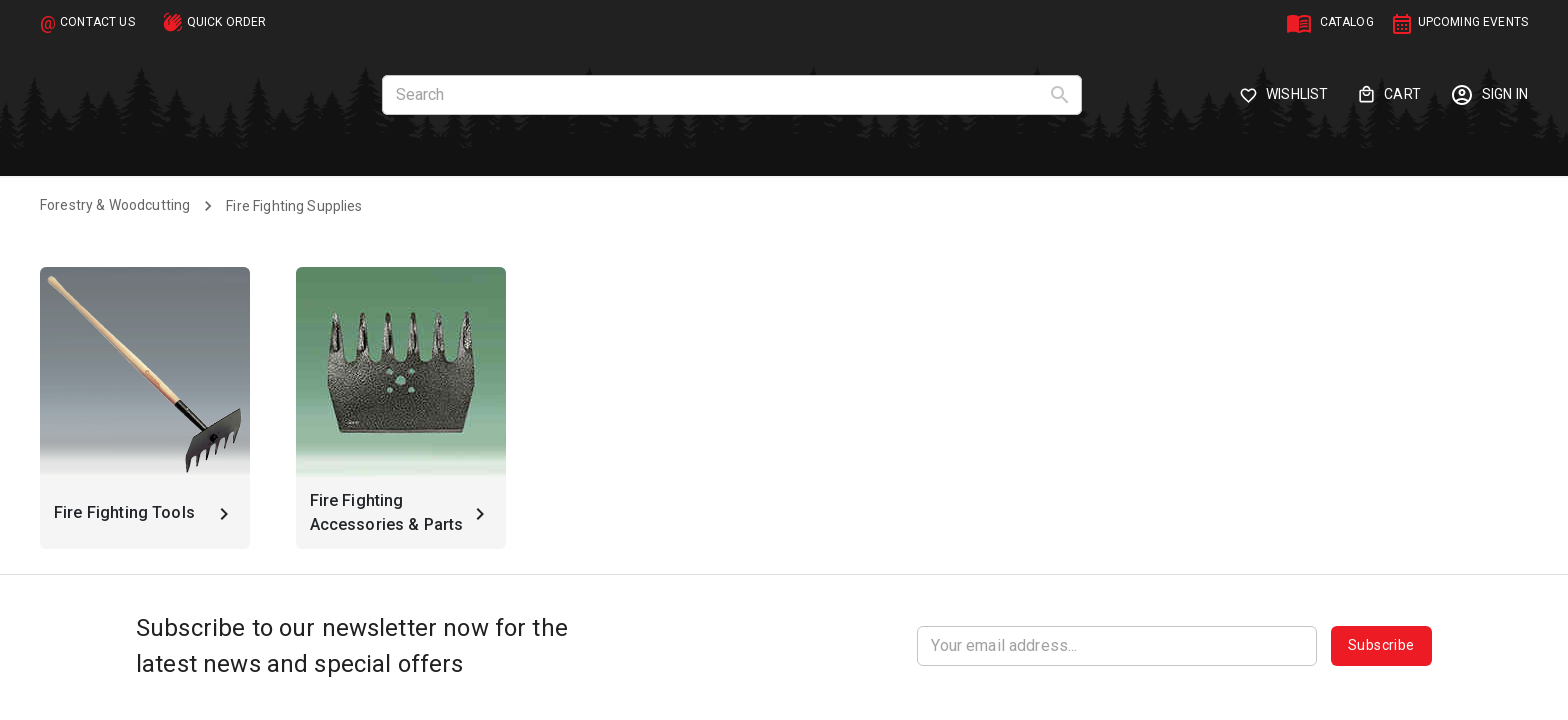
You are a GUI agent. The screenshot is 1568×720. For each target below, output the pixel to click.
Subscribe (1381, 646)
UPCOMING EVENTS (1473, 22)
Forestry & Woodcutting (115, 205)
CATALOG (1347, 22)
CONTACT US (97, 22)
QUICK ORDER (227, 22)
